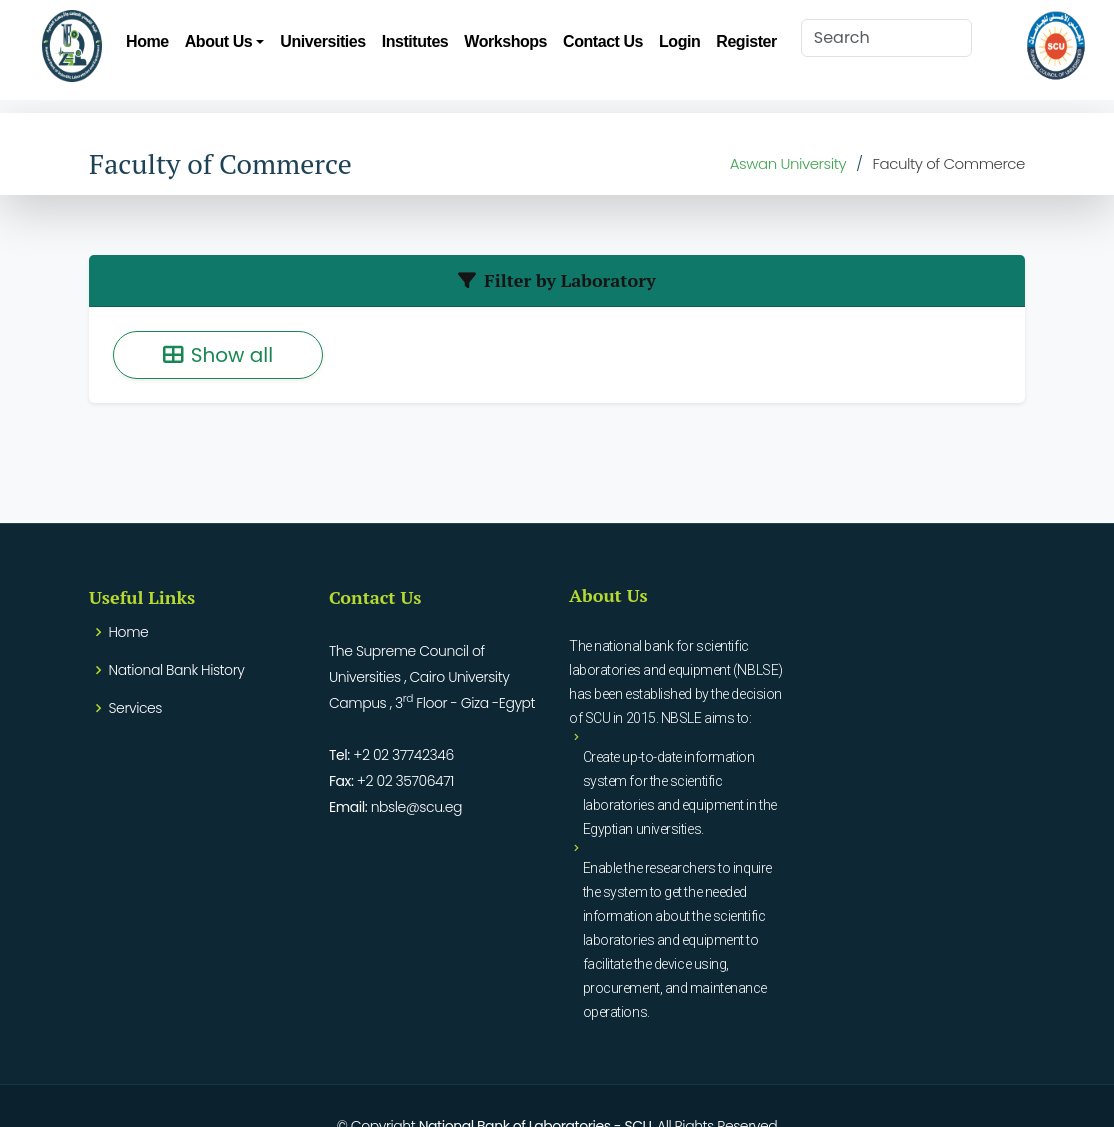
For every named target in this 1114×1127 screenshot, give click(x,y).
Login (679, 41)
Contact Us (603, 41)
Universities (322, 41)
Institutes (415, 41)
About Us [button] (219, 41)
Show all (218, 355)
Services (135, 708)
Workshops (505, 41)
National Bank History (177, 670)
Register (746, 41)
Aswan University (788, 163)
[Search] (886, 38)
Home (147, 41)
